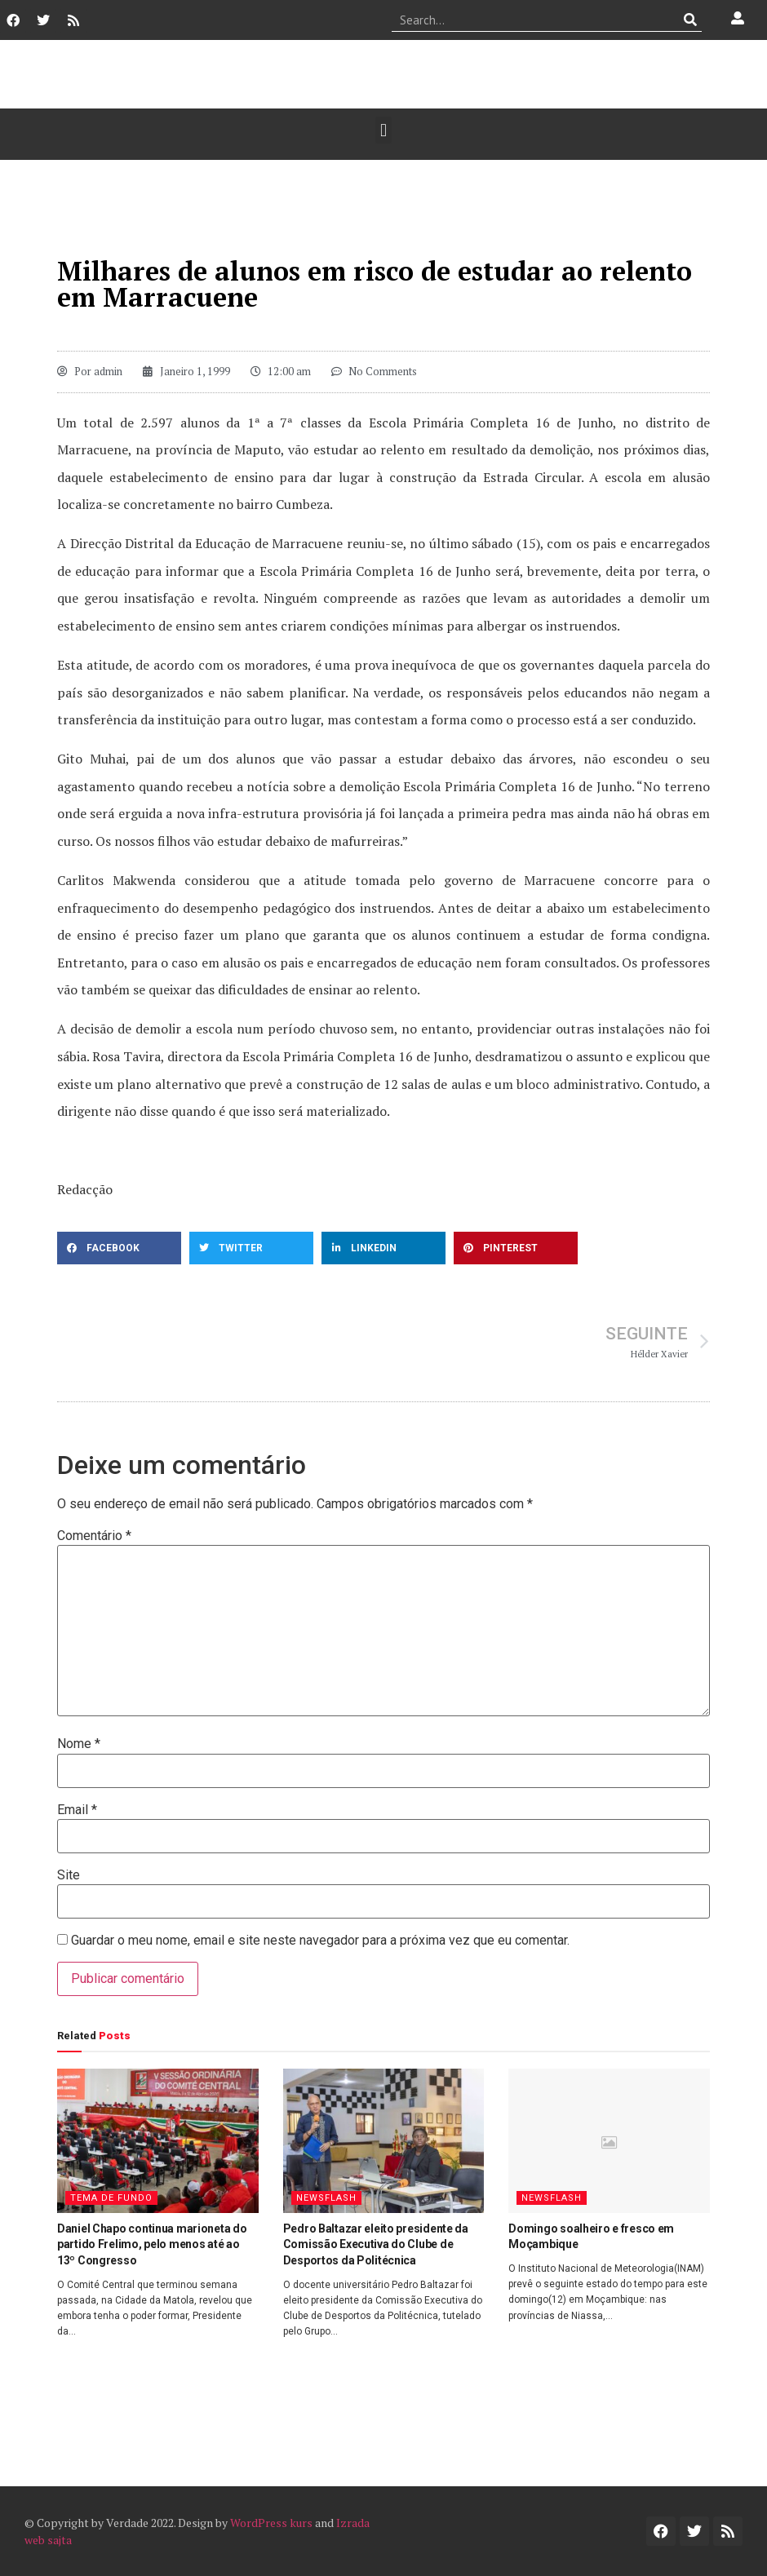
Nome (78, 1744)
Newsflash (326, 2198)
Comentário (94, 1536)
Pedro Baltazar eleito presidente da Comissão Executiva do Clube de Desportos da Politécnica (375, 2244)
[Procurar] (690, 19)
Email (77, 1810)
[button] (383, 130)
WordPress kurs (271, 2522)
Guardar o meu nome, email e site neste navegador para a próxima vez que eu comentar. (320, 1940)
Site (68, 1875)
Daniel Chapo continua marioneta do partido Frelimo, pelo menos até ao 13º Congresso (151, 2244)
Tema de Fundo (111, 2198)
